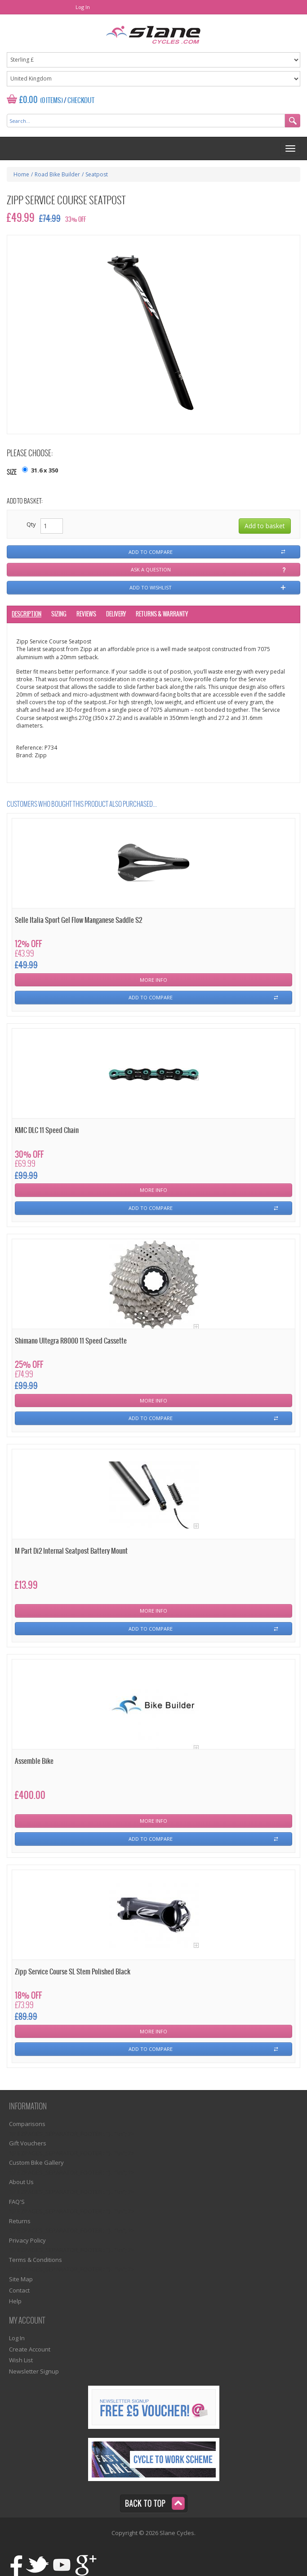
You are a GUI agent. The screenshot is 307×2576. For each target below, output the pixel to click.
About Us (21, 2182)
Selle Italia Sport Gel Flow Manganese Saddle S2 (78, 920)
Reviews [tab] (86, 614)
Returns (20, 2221)
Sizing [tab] (59, 614)
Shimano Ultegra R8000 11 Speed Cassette (71, 1341)
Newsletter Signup (34, 2371)
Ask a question (151, 569)
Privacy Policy (27, 2240)
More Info (153, 979)
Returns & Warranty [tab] (162, 614)
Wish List (21, 2360)
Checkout (80, 100)
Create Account (29, 2349)
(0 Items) (51, 100)
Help (15, 2301)
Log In (83, 7)
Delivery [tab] (116, 614)
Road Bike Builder (57, 174)
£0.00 (28, 100)
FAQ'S (17, 2202)
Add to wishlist (150, 587)
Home (21, 174)
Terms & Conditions (35, 2260)
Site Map (21, 2279)
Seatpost (96, 174)
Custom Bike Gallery (36, 2162)
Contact (19, 2290)
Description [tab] (26, 614)
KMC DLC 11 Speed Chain (47, 1130)
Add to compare (151, 551)
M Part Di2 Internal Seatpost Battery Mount (71, 1551)
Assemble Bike (34, 1761)
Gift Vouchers (27, 2143)
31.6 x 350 (44, 470)
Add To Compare (151, 997)
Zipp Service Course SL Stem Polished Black (72, 1972)
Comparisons (27, 2124)
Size (12, 472)
